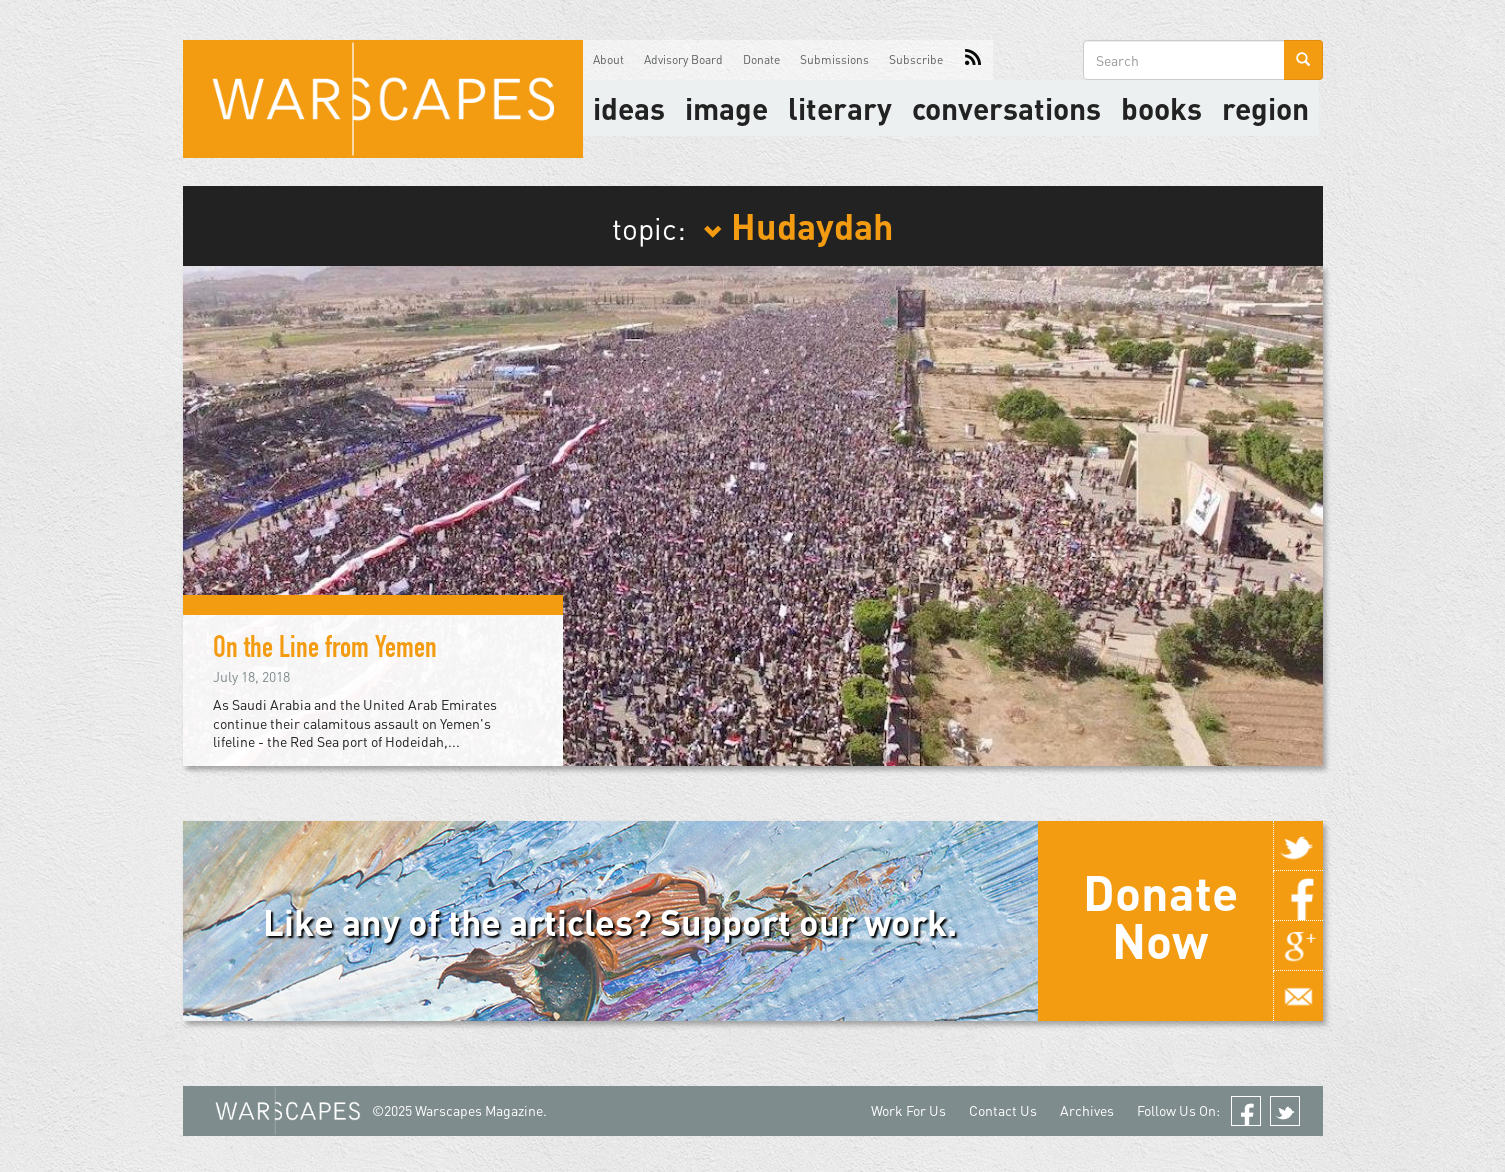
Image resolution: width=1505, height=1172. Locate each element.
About (608, 59)
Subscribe (916, 59)
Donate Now (1160, 916)
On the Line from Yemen (325, 651)
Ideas (629, 108)
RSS (973, 60)
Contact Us (1003, 1110)
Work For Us (908, 1110)
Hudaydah (798, 225)
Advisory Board (683, 59)
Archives (1087, 1110)
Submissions (834, 59)
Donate (761, 59)
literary (840, 108)
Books (1161, 108)
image (726, 108)
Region (1265, 108)
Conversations (1006, 108)
